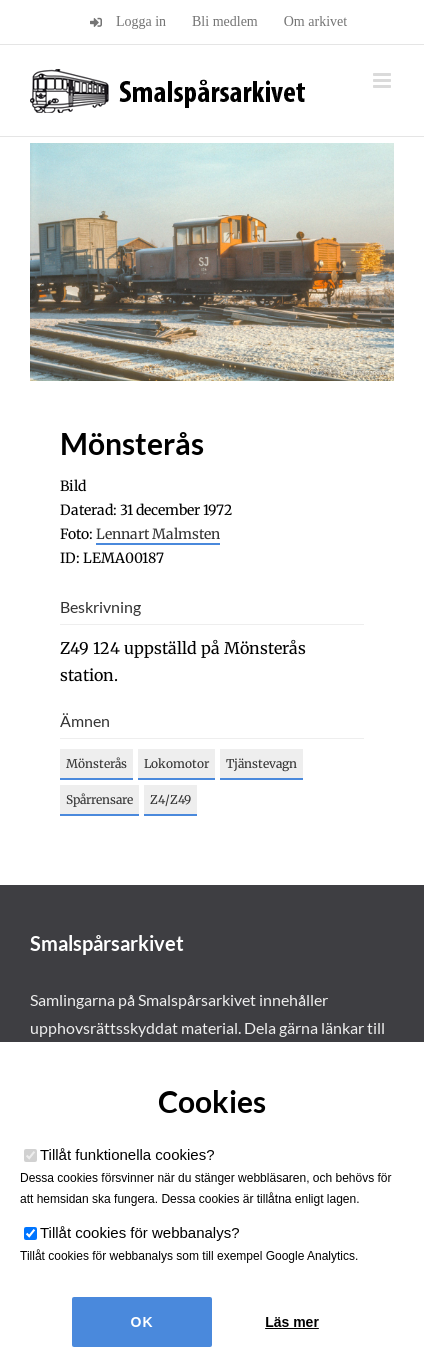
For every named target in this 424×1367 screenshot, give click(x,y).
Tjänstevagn (261, 763)
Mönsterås (96, 763)
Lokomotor (176, 763)
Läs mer (292, 1322)
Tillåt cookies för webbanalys (140, 1232)
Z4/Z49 (170, 799)
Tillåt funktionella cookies (127, 1154)
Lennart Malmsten (158, 534)
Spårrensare (99, 799)
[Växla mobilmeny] (383, 80)
